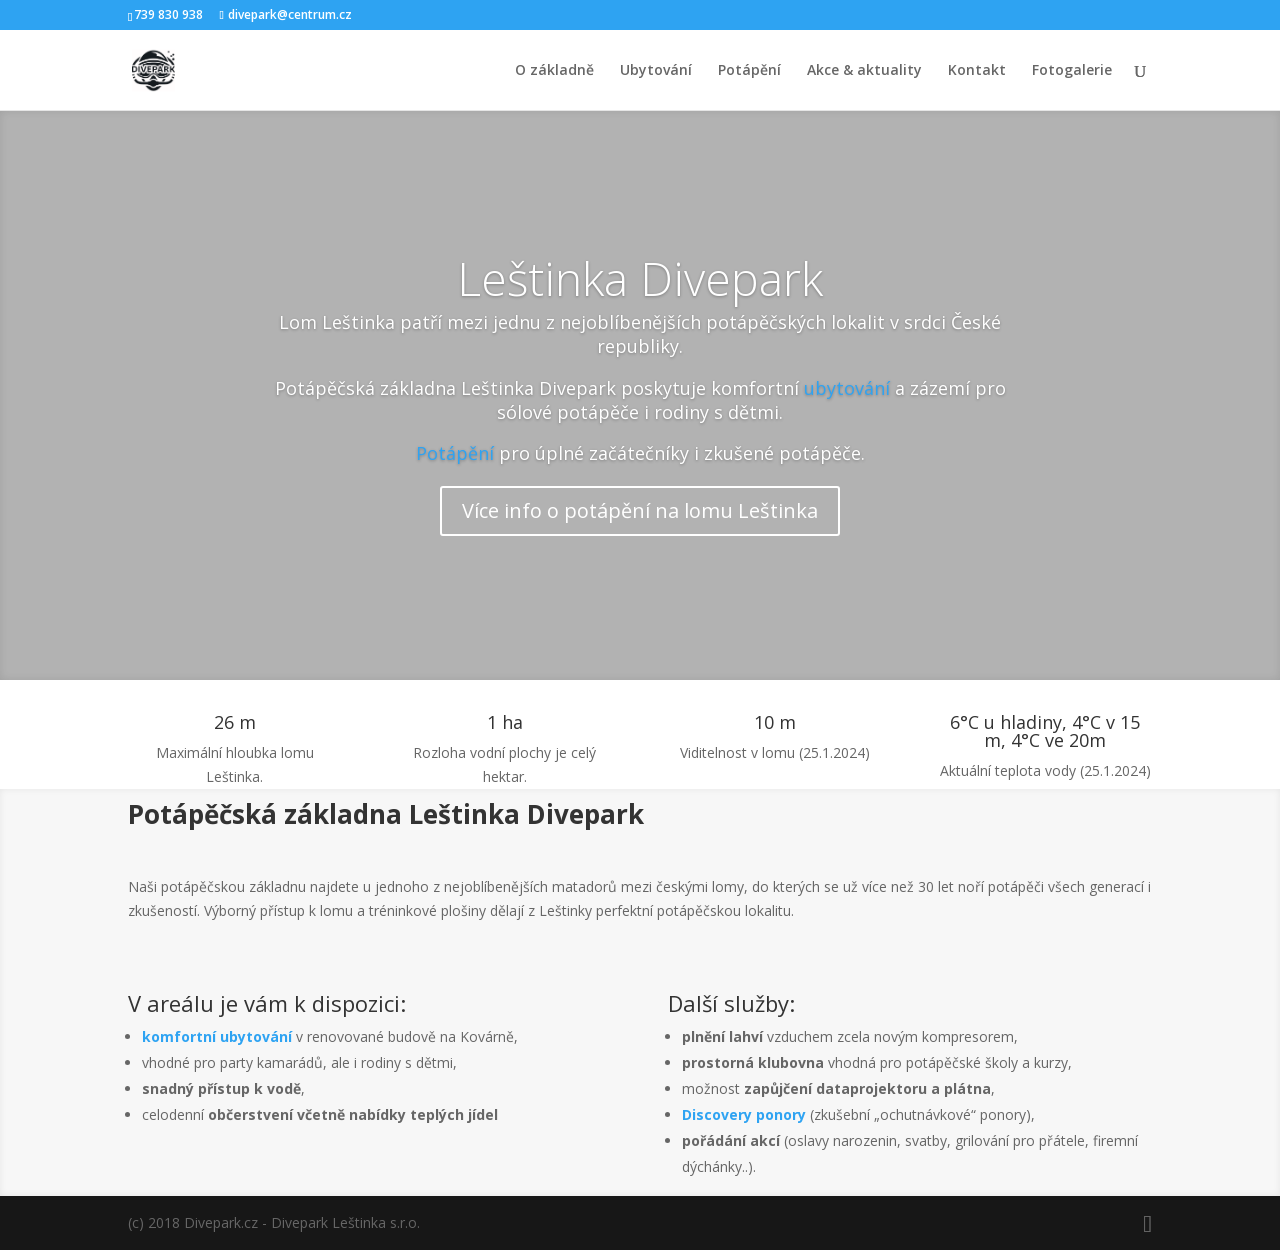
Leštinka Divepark (640, 278)
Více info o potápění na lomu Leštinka (640, 510)
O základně (554, 71)
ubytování (847, 388)
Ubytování (656, 71)
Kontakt (977, 71)
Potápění (749, 71)
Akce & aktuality (864, 71)
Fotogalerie (1072, 71)
